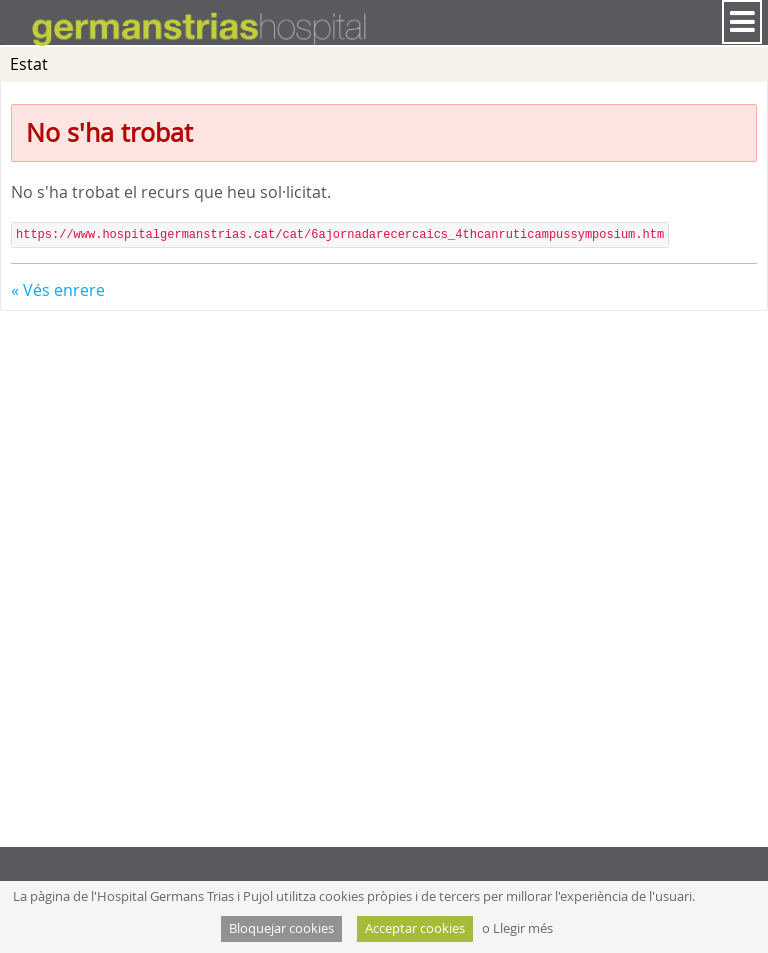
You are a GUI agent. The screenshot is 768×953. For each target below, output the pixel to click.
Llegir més (523, 928)
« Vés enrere (58, 290)
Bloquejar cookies (281, 928)
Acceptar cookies (415, 928)
